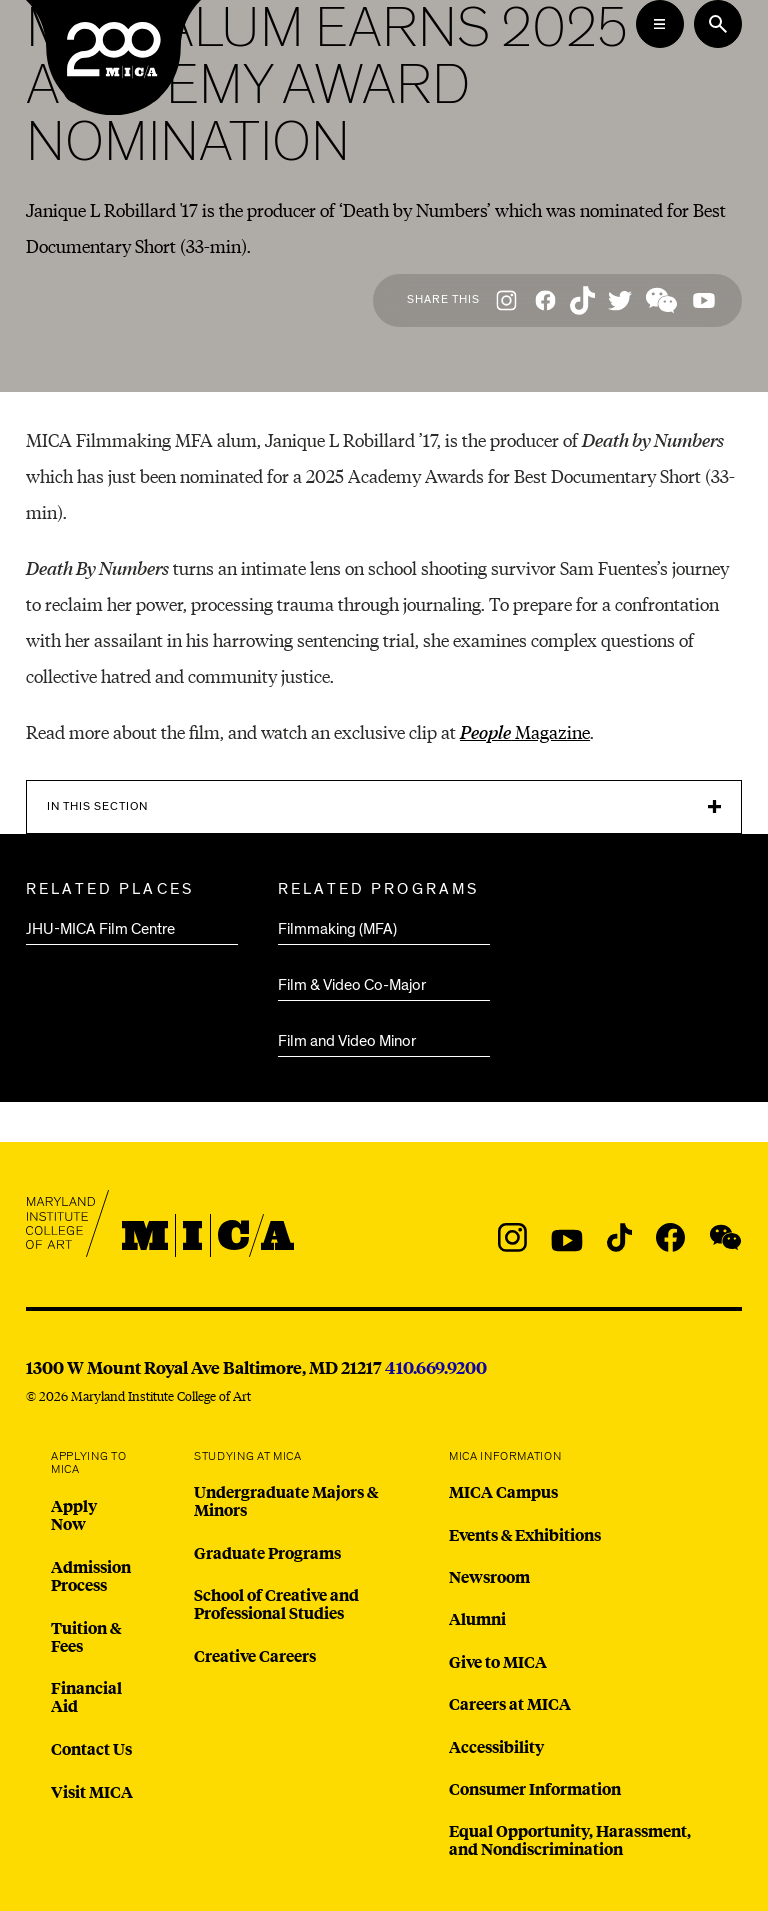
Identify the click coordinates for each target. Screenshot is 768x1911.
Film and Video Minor (347, 1041)
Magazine (525, 731)
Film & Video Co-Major (352, 985)
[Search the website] (718, 24)
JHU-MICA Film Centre (100, 929)
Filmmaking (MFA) (337, 929)
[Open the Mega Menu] (660, 24)
